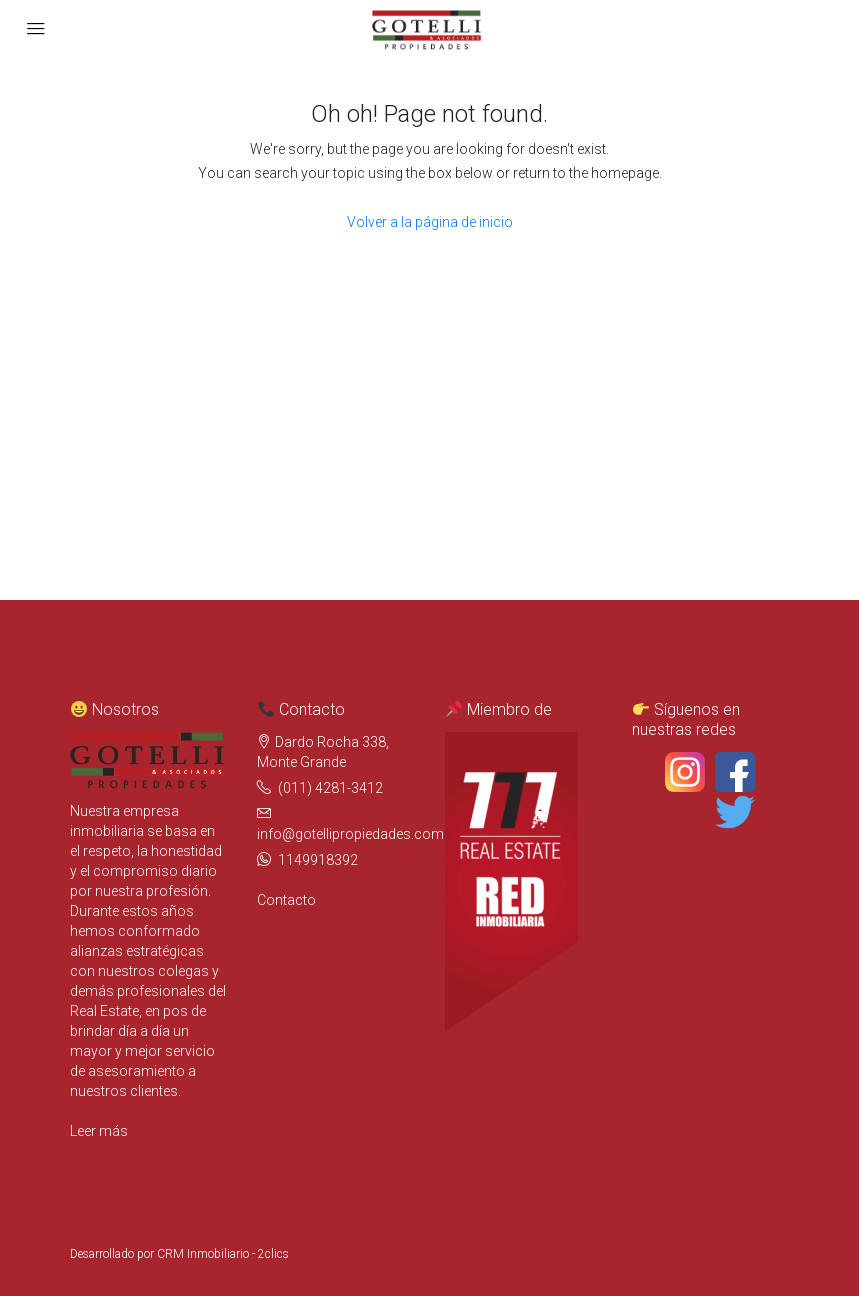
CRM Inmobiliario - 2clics (223, 1254)
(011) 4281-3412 (330, 788)
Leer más (99, 1131)
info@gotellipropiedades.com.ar (358, 834)
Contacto (286, 900)
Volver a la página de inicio (430, 222)
